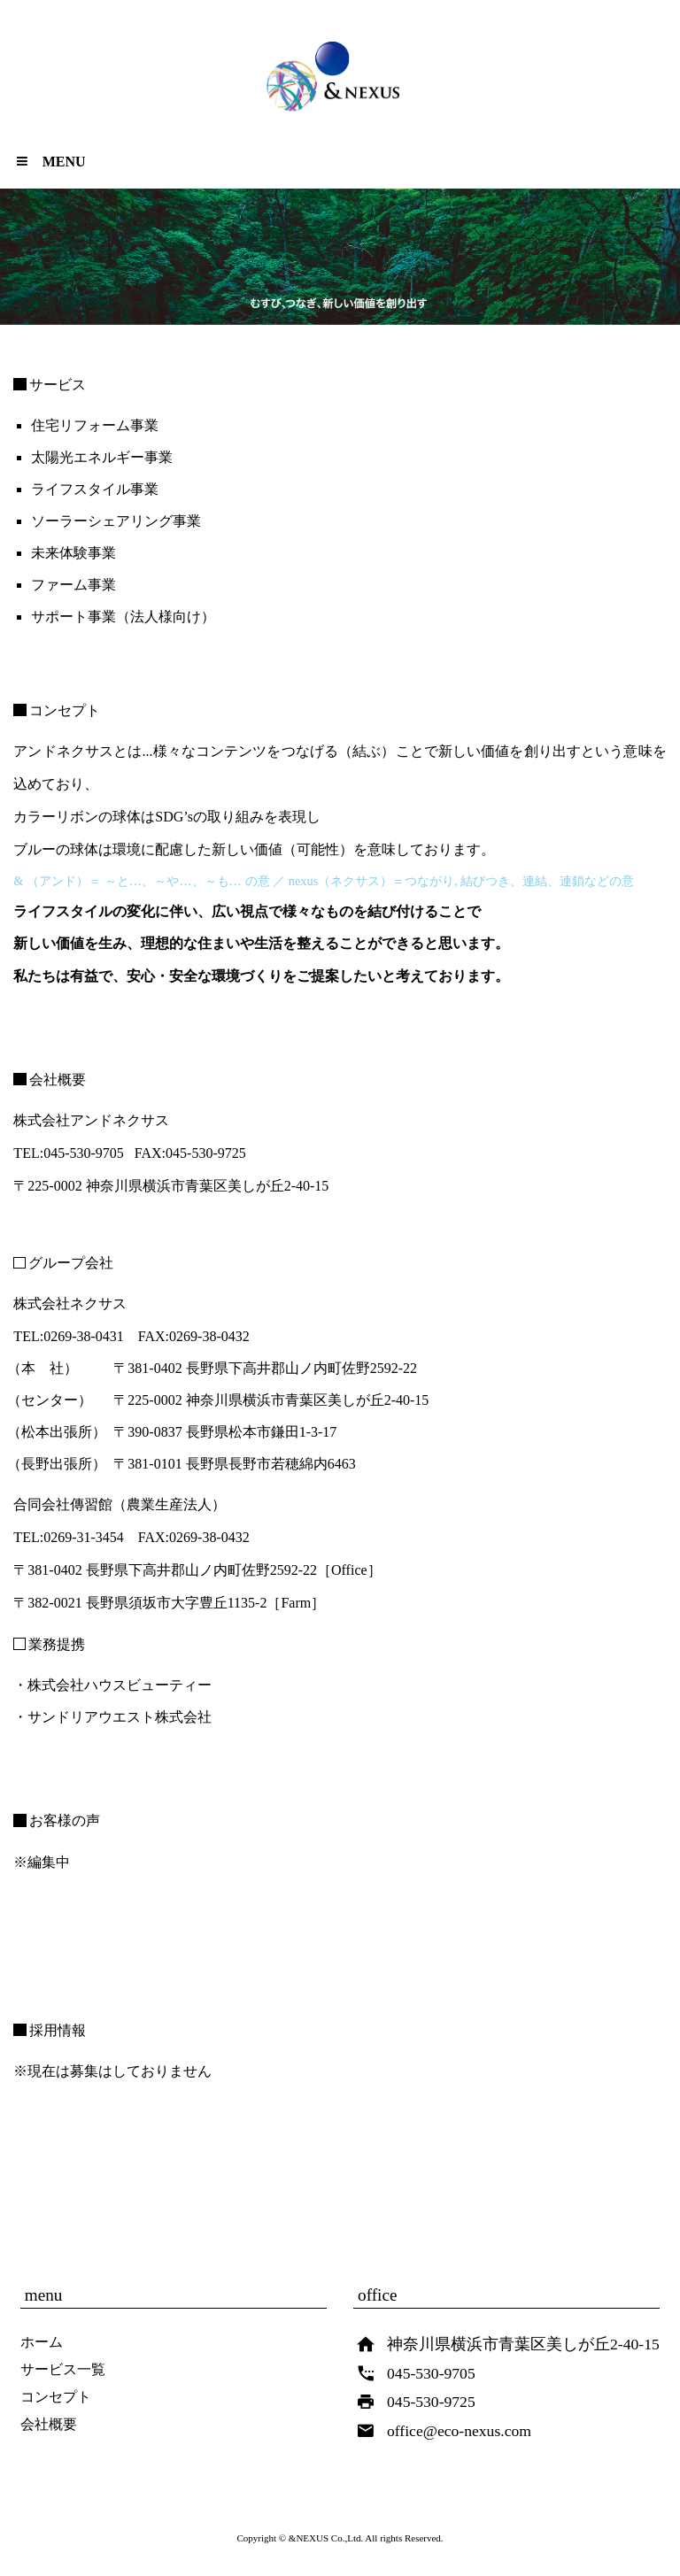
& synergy (341, 85)
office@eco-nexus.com (459, 2431)
